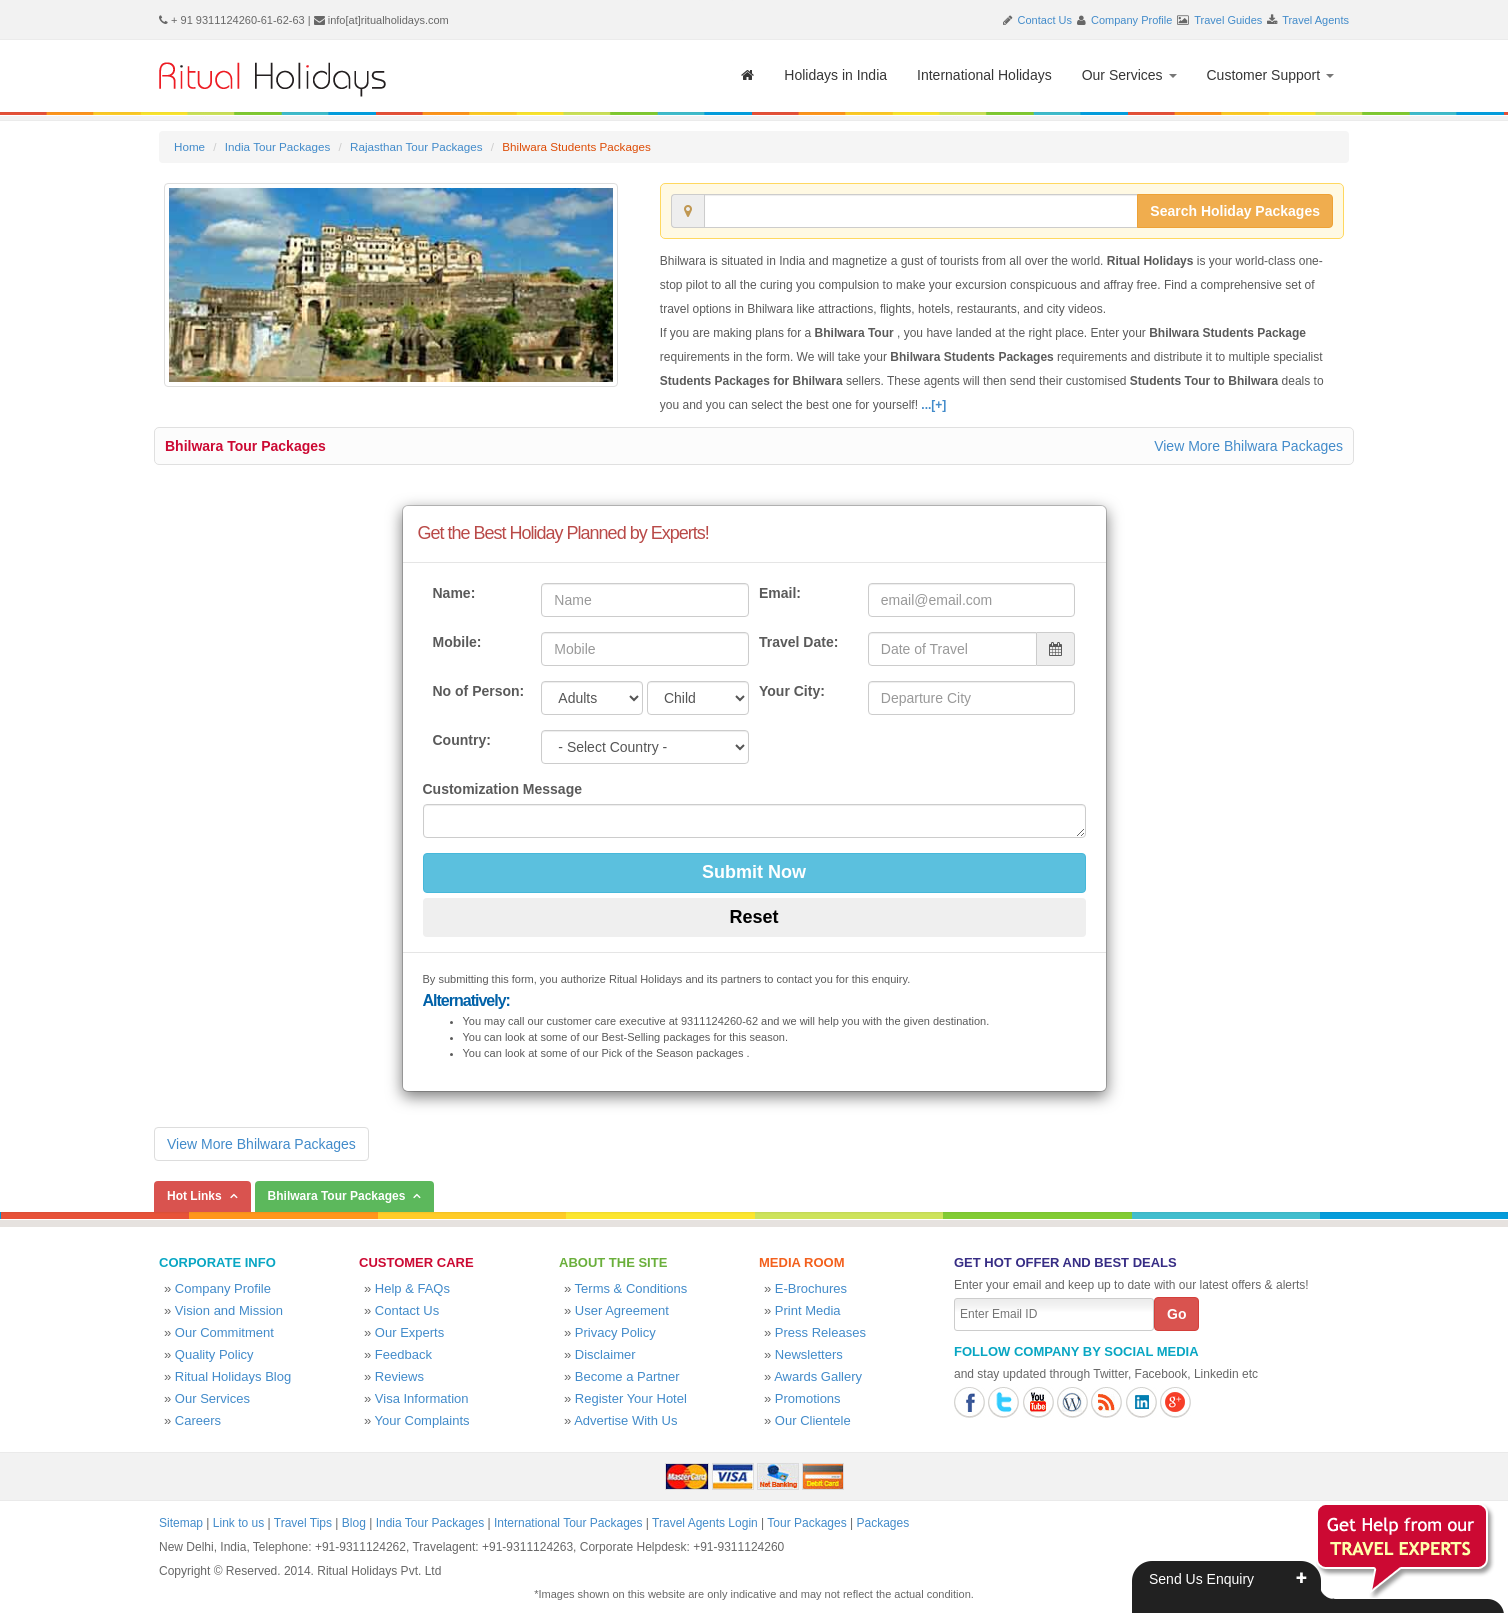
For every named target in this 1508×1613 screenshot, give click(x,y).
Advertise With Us (625, 1420)
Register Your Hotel (631, 1398)
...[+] (933, 405)
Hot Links (194, 1196)
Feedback (403, 1354)
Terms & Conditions (631, 1288)
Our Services (1129, 75)
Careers (198, 1420)
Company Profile (1131, 20)
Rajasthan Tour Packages (416, 146)
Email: (780, 593)
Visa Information (422, 1398)
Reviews (399, 1376)
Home (189, 146)
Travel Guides (1228, 20)
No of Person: (479, 691)
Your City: (792, 691)
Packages (882, 1523)
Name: (454, 593)
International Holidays (984, 75)
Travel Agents (1315, 20)
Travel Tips (303, 1523)
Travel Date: (798, 642)
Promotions (808, 1398)
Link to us (238, 1523)
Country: (462, 740)
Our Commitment (224, 1332)
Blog (354, 1523)
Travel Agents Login (705, 1523)
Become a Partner (627, 1376)
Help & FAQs (412, 1288)
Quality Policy (214, 1354)
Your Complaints (422, 1420)
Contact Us (1045, 20)
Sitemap (181, 1523)
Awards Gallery (818, 1376)
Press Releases (820, 1332)
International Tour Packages (568, 1523)
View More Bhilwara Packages (1248, 446)
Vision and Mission (229, 1310)
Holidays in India (835, 75)
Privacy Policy (615, 1332)
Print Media (808, 1310)
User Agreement (622, 1310)
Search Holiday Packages (1235, 211)
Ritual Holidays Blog (233, 1376)
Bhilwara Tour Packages (245, 446)
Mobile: (457, 642)
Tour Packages (806, 1523)
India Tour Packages (277, 146)
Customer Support (1271, 75)
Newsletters (809, 1354)
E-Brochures (811, 1288)
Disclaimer (605, 1354)
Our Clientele (813, 1420)
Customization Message (502, 789)
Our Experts (409, 1332)
